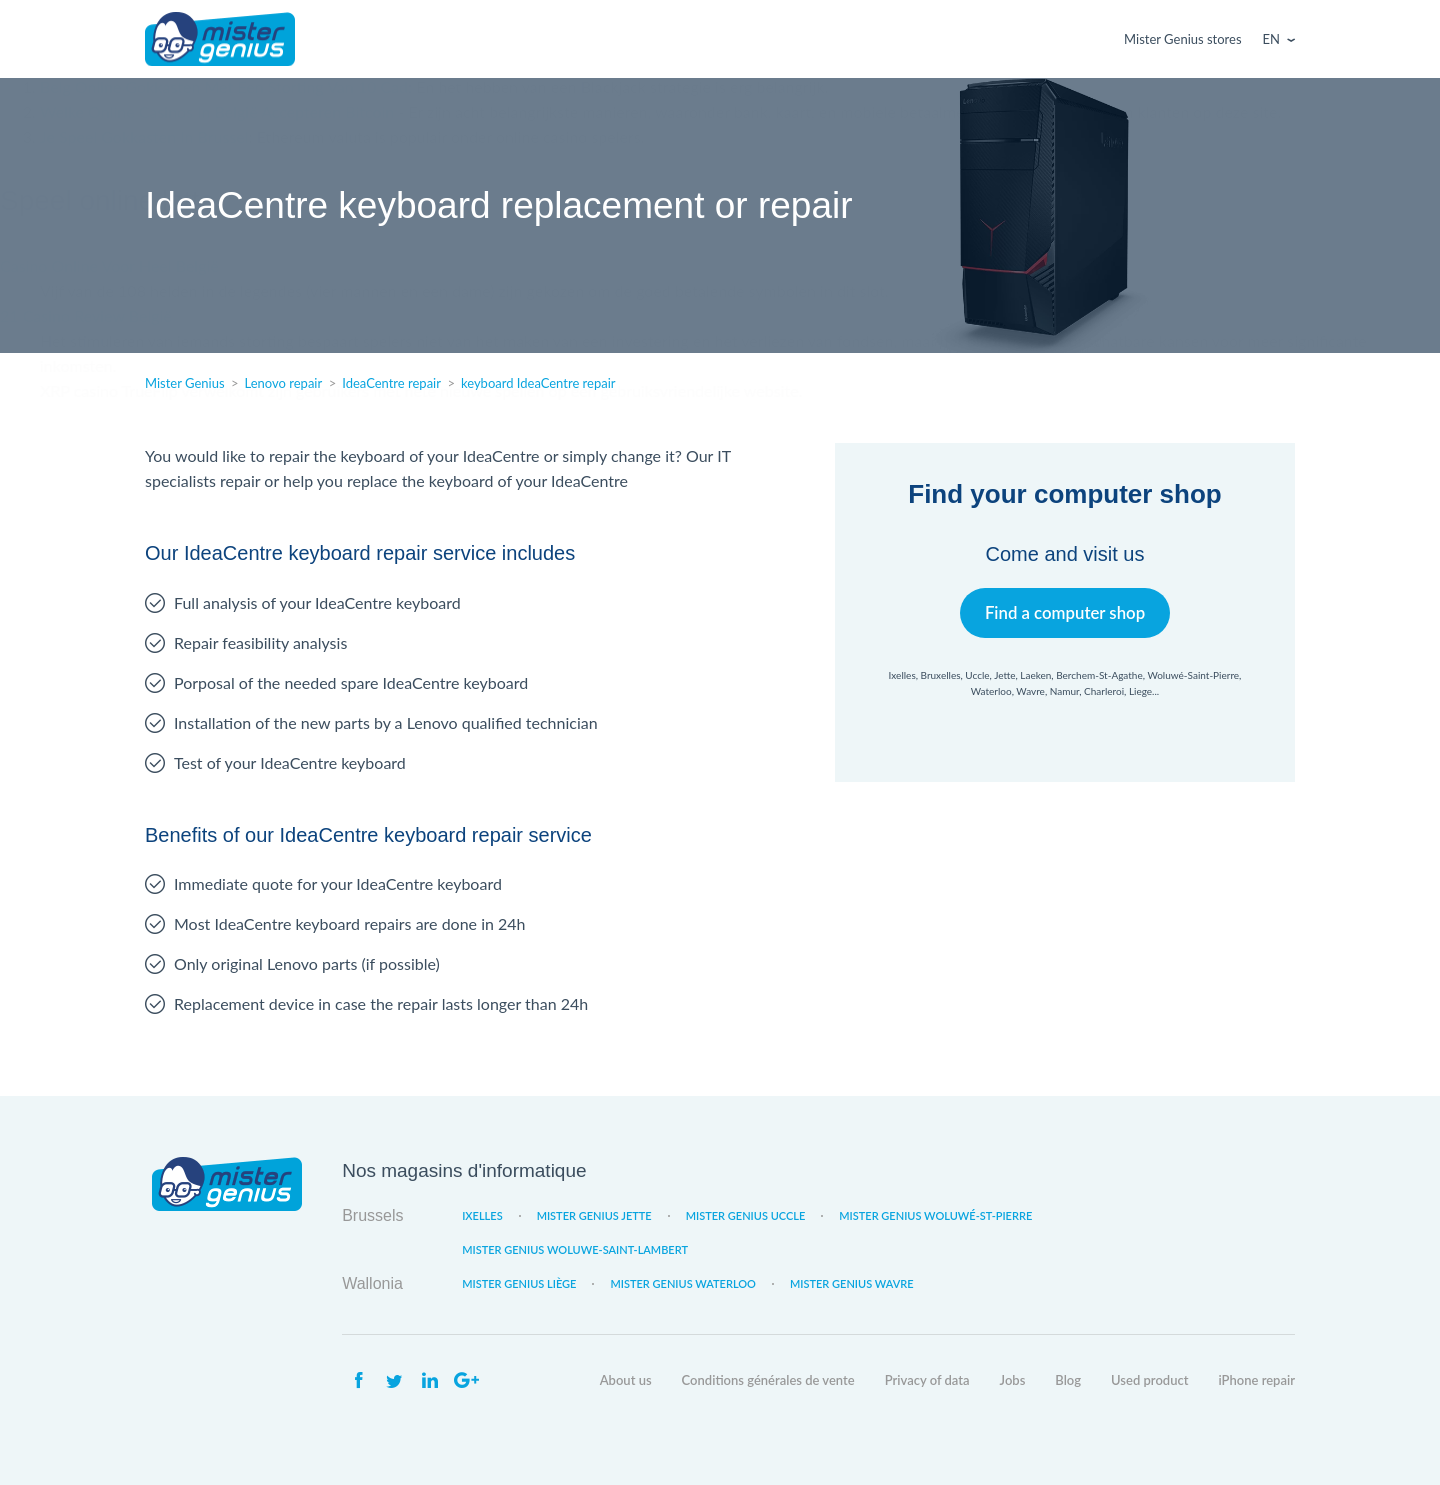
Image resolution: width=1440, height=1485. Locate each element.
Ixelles (482, 1215)
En (1271, 39)
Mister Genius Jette (594, 1215)
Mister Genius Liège (519, 1283)
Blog (1068, 1380)
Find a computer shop (1065, 612)
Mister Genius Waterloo (683, 1283)
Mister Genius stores (1182, 39)
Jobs (1013, 1380)
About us (626, 1380)
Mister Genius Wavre (852, 1283)
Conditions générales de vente (768, 1380)
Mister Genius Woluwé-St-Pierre (935, 1215)
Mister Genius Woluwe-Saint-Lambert (575, 1249)
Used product (1149, 1380)
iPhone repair (1256, 1380)
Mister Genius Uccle (746, 1215)
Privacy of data (927, 1380)
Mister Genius (220, 39)
